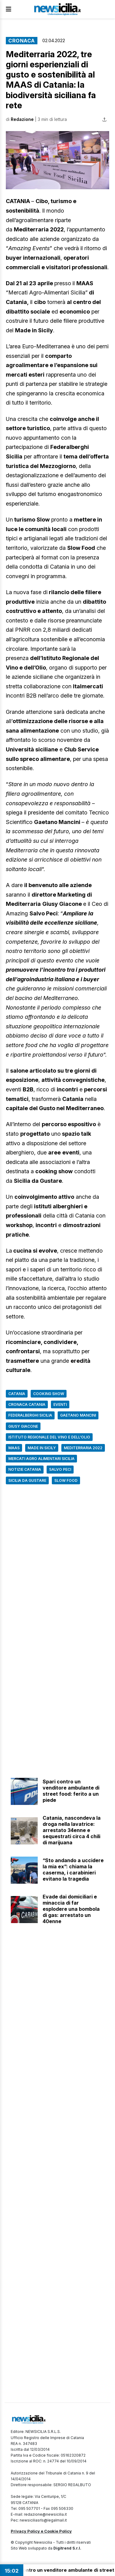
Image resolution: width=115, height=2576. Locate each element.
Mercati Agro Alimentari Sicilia (41, 1458)
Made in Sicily (42, 1448)
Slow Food (66, 1480)
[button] (57, 160)
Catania (16, 1393)
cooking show (48, 1393)
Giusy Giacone (23, 1426)
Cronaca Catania (26, 1404)
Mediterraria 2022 (83, 1448)
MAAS (14, 1448)
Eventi (60, 1404)
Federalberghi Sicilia (30, 1415)
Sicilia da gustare (27, 1480)
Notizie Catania (24, 1469)
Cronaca (21, 41)
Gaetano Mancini (78, 1415)
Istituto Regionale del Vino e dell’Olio (49, 1437)
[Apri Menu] (8, 9)
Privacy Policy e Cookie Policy (41, 2531)
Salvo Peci (60, 1469)
